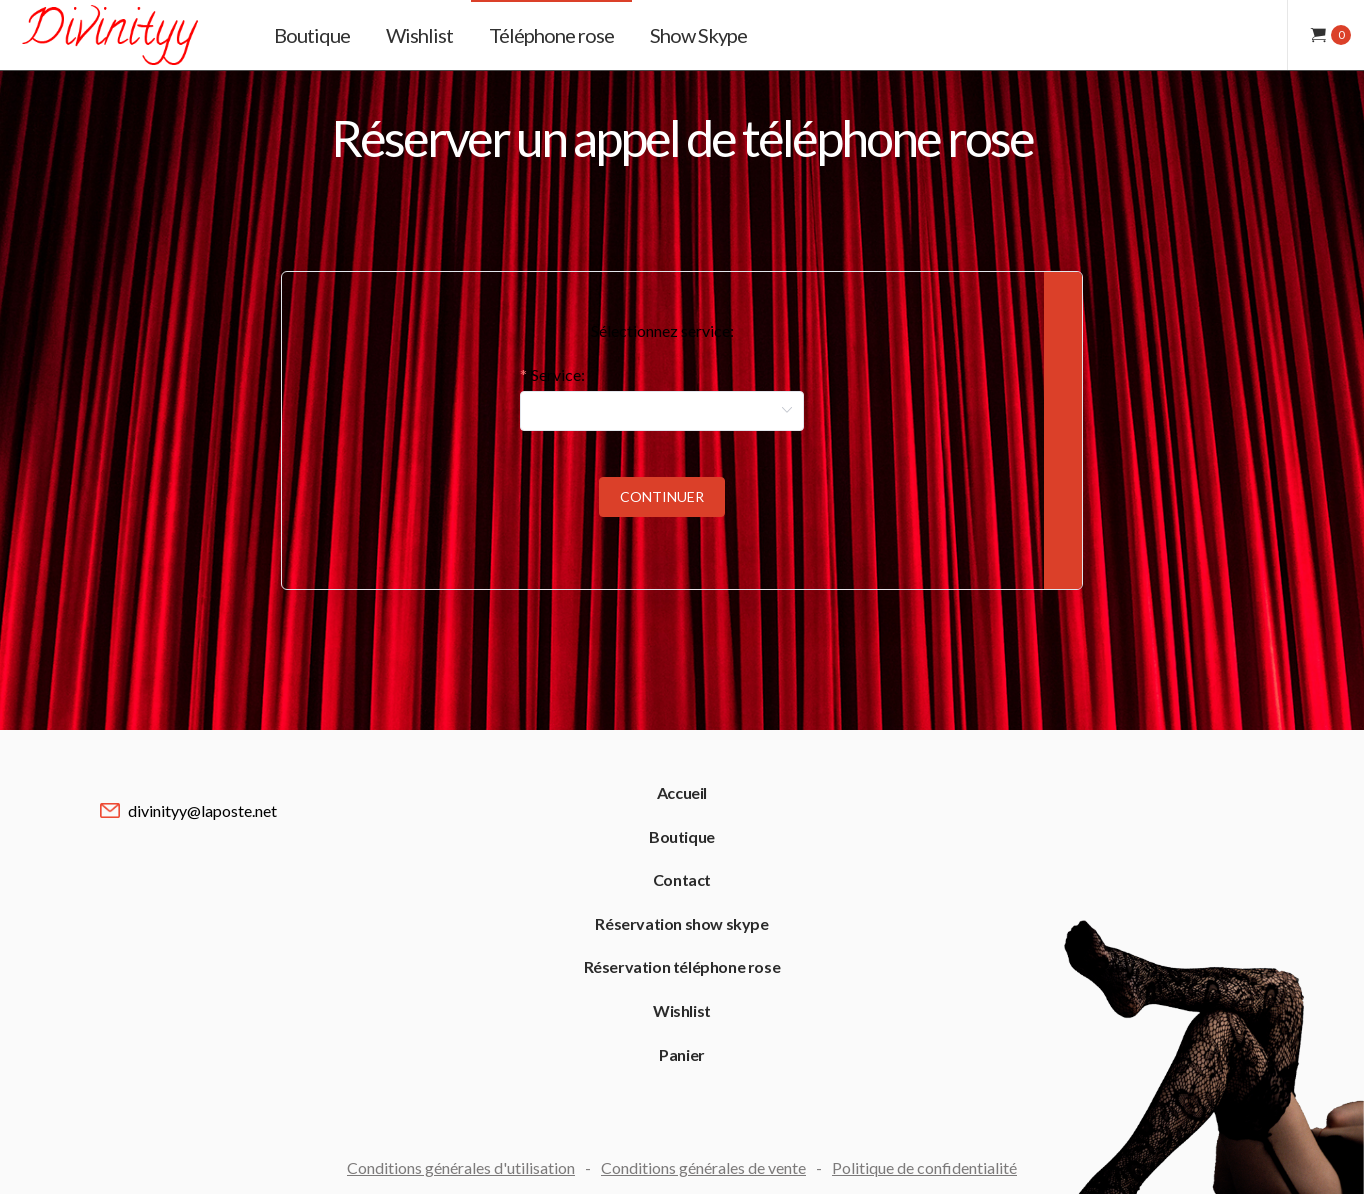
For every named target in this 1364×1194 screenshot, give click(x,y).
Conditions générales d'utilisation (461, 1167)
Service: (558, 375)
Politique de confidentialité (924, 1167)
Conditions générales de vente (703, 1167)
